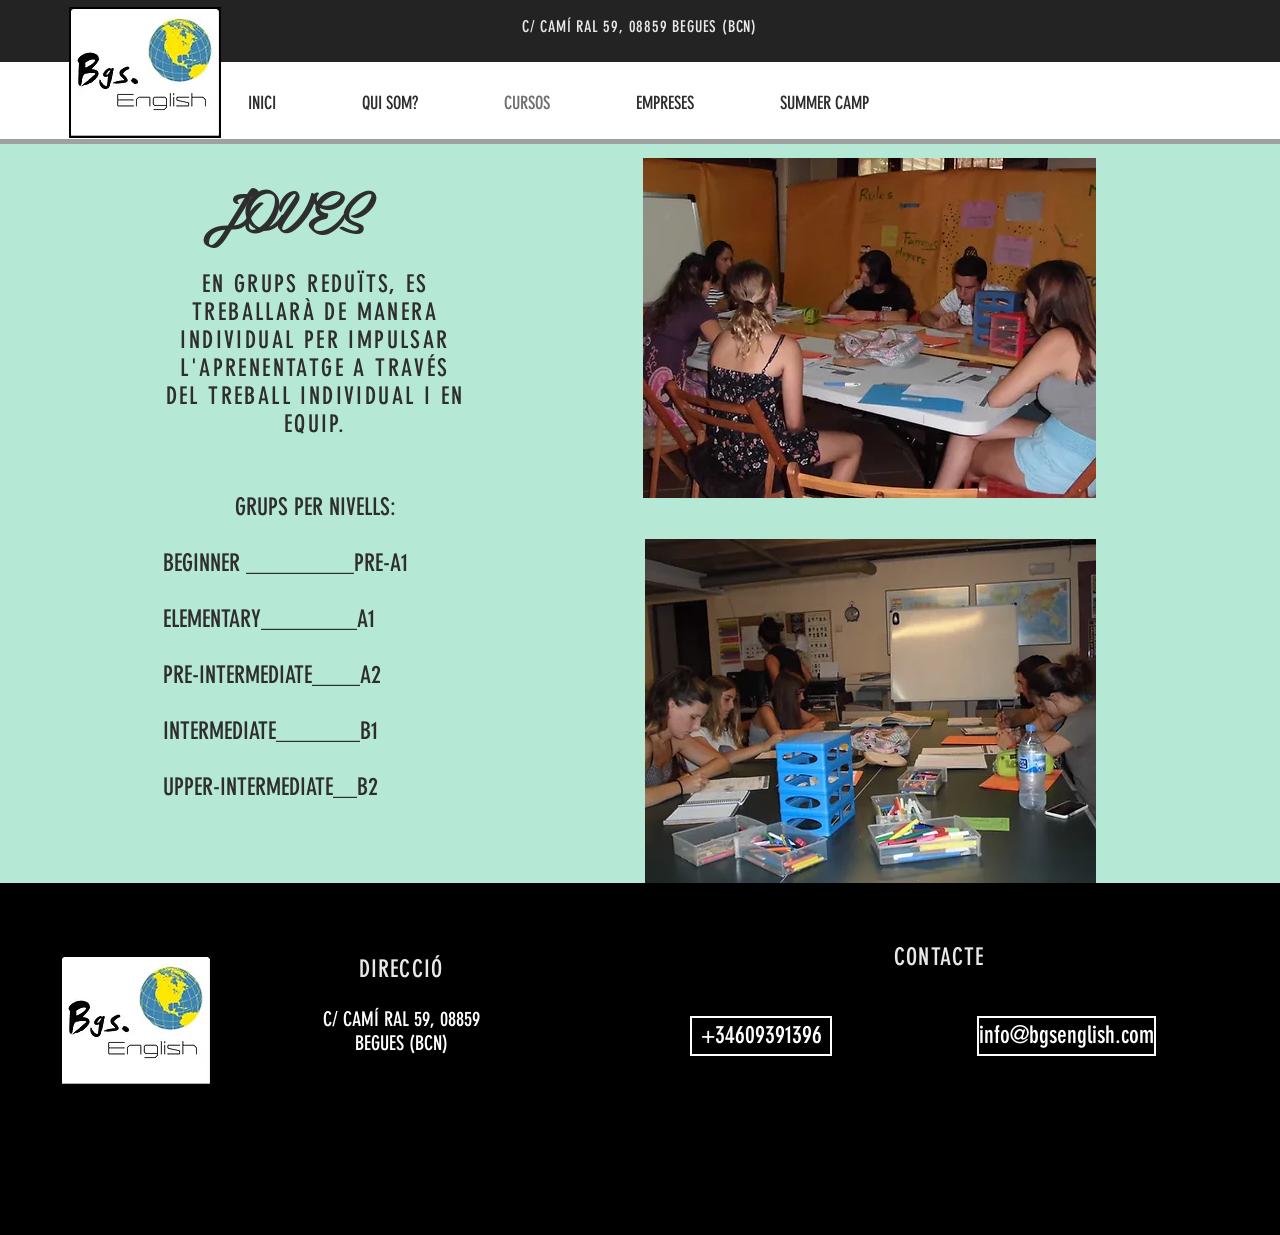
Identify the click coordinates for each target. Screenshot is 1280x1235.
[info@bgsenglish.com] (1066, 1036)
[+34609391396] (761, 1036)
